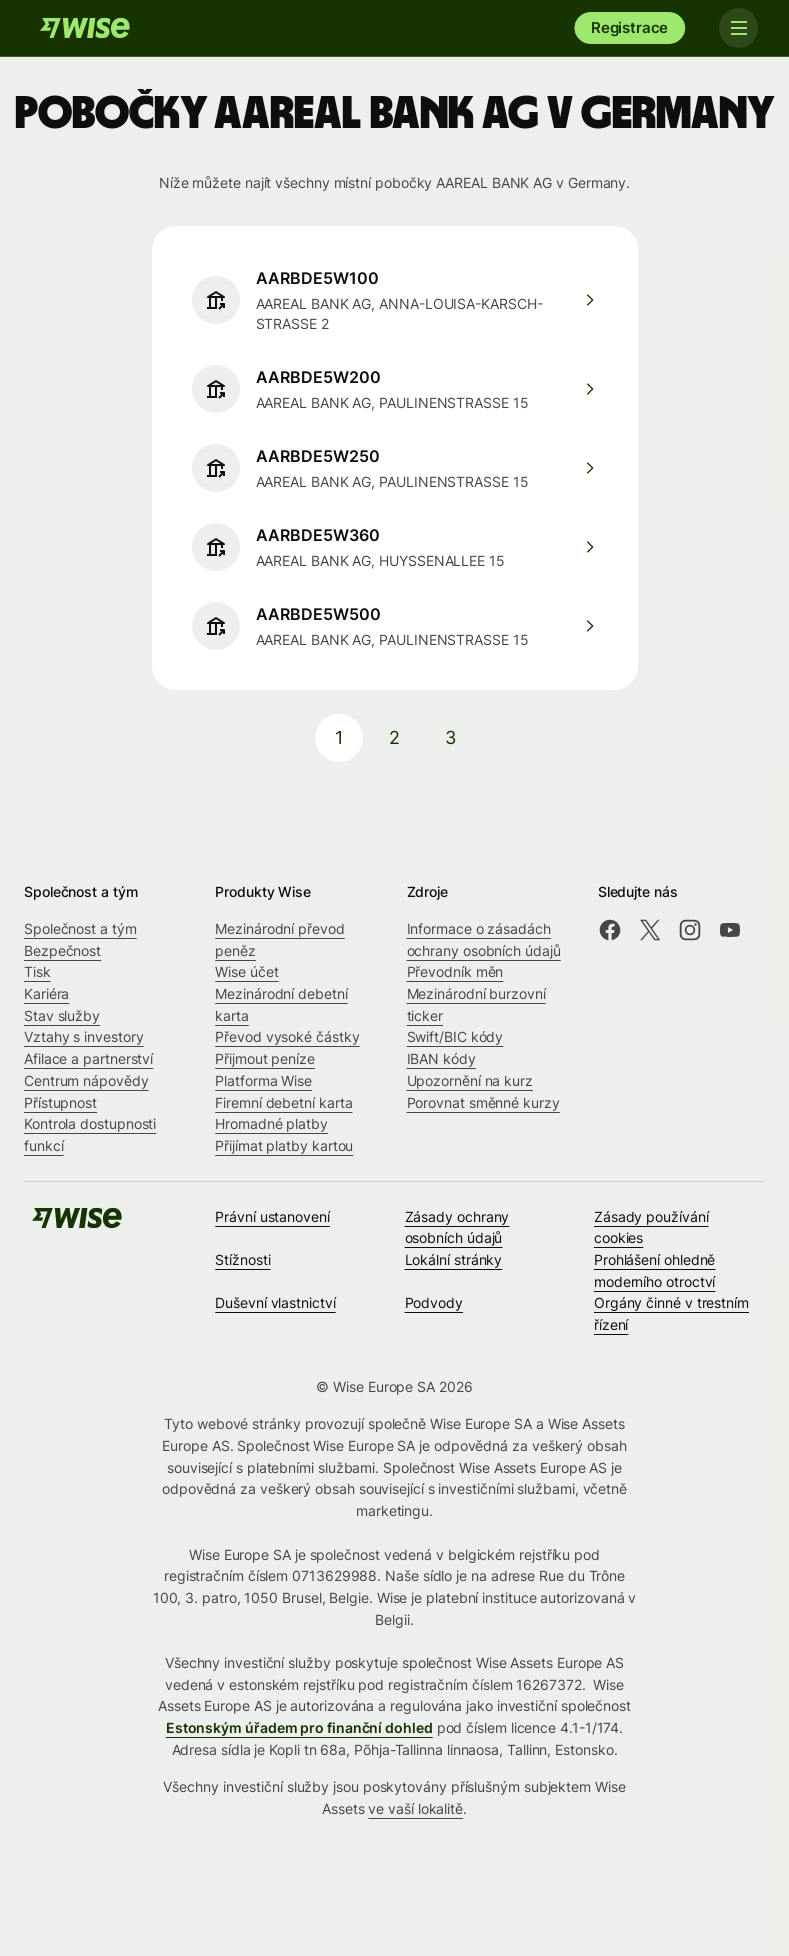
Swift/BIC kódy (455, 1036)
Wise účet (246, 971)
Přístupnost (60, 1102)
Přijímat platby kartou (284, 1145)
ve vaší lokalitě (415, 1808)
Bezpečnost (62, 950)
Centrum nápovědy (86, 1080)
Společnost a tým (80, 928)
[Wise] (85, 28)
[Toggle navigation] (737, 28)
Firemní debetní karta (283, 1102)
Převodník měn (455, 971)
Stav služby (62, 1015)
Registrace (629, 27)
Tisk (37, 971)
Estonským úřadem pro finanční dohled (299, 1727)
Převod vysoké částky (287, 1036)
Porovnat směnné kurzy (483, 1102)
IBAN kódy (441, 1058)
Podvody (434, 1302)
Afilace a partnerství (88, 1058)
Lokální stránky (454, 1259)
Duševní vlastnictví (275, 1302)
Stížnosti (242, 1259)
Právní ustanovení (272, 1216)
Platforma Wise (263, 1080)
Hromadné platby (271, 1123)
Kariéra (46, 993)
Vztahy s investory (84, 1036)
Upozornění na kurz (470, 1080)
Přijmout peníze (265, 1058)
